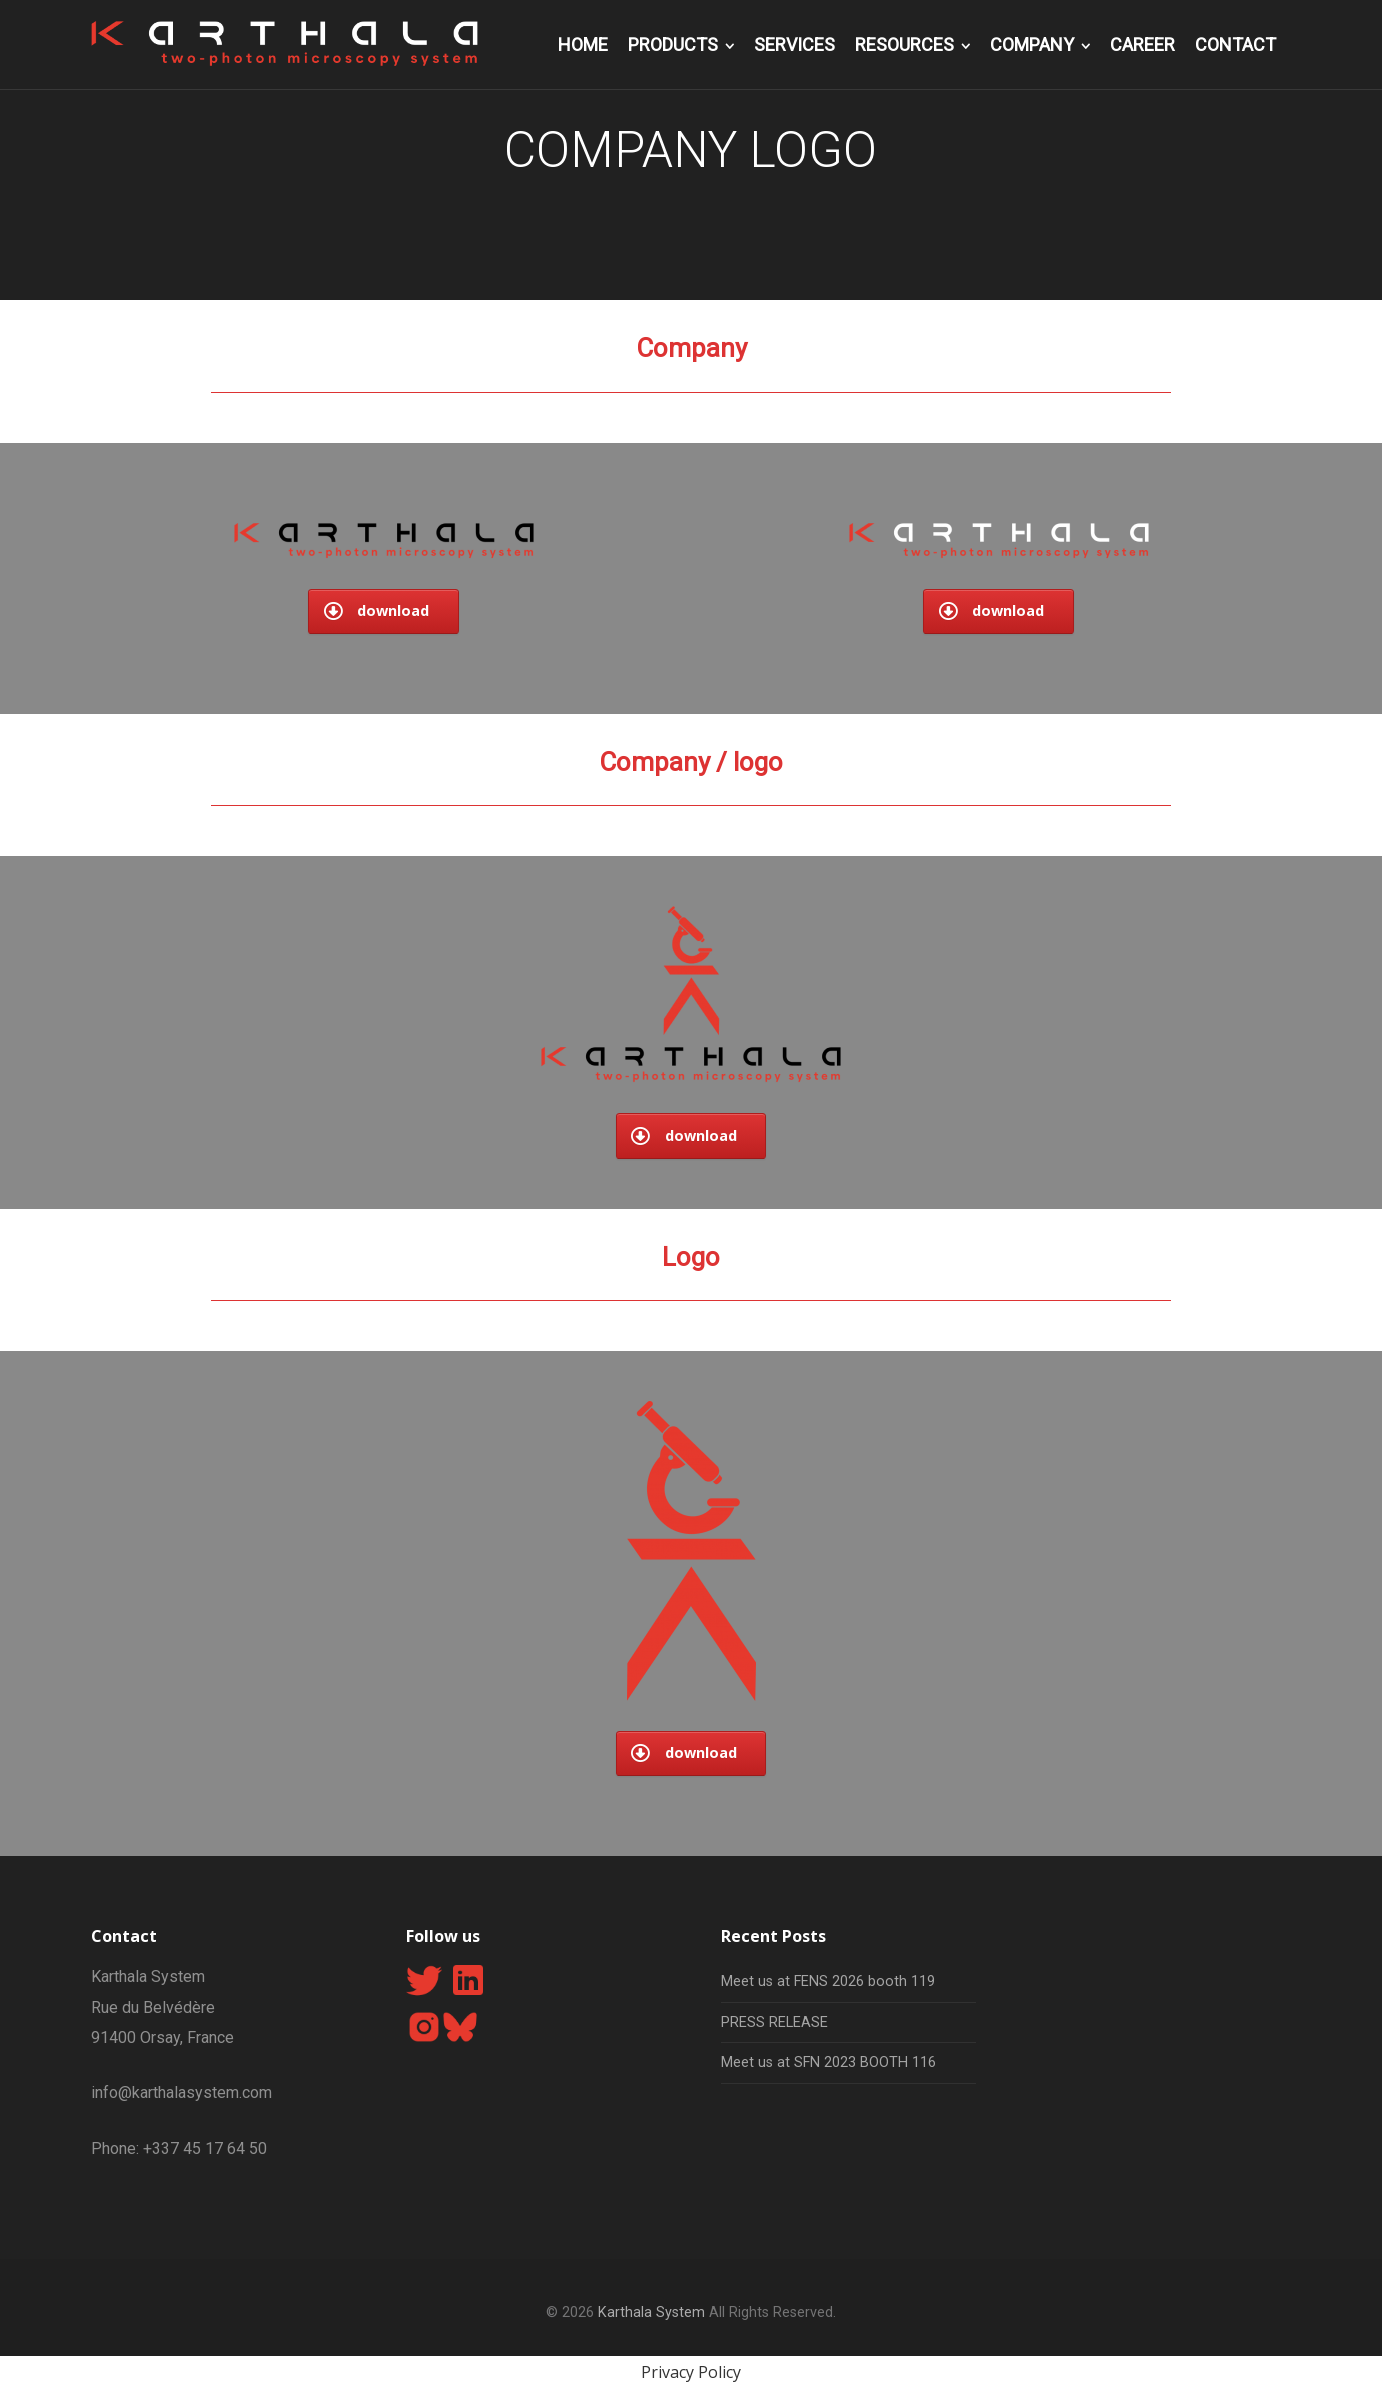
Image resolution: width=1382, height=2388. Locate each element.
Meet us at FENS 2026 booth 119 (828, 1981)
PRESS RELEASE (774, 2022)
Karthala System (651, 2312)
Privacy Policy (691, 2372)
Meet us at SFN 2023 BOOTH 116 (828, 2062)
